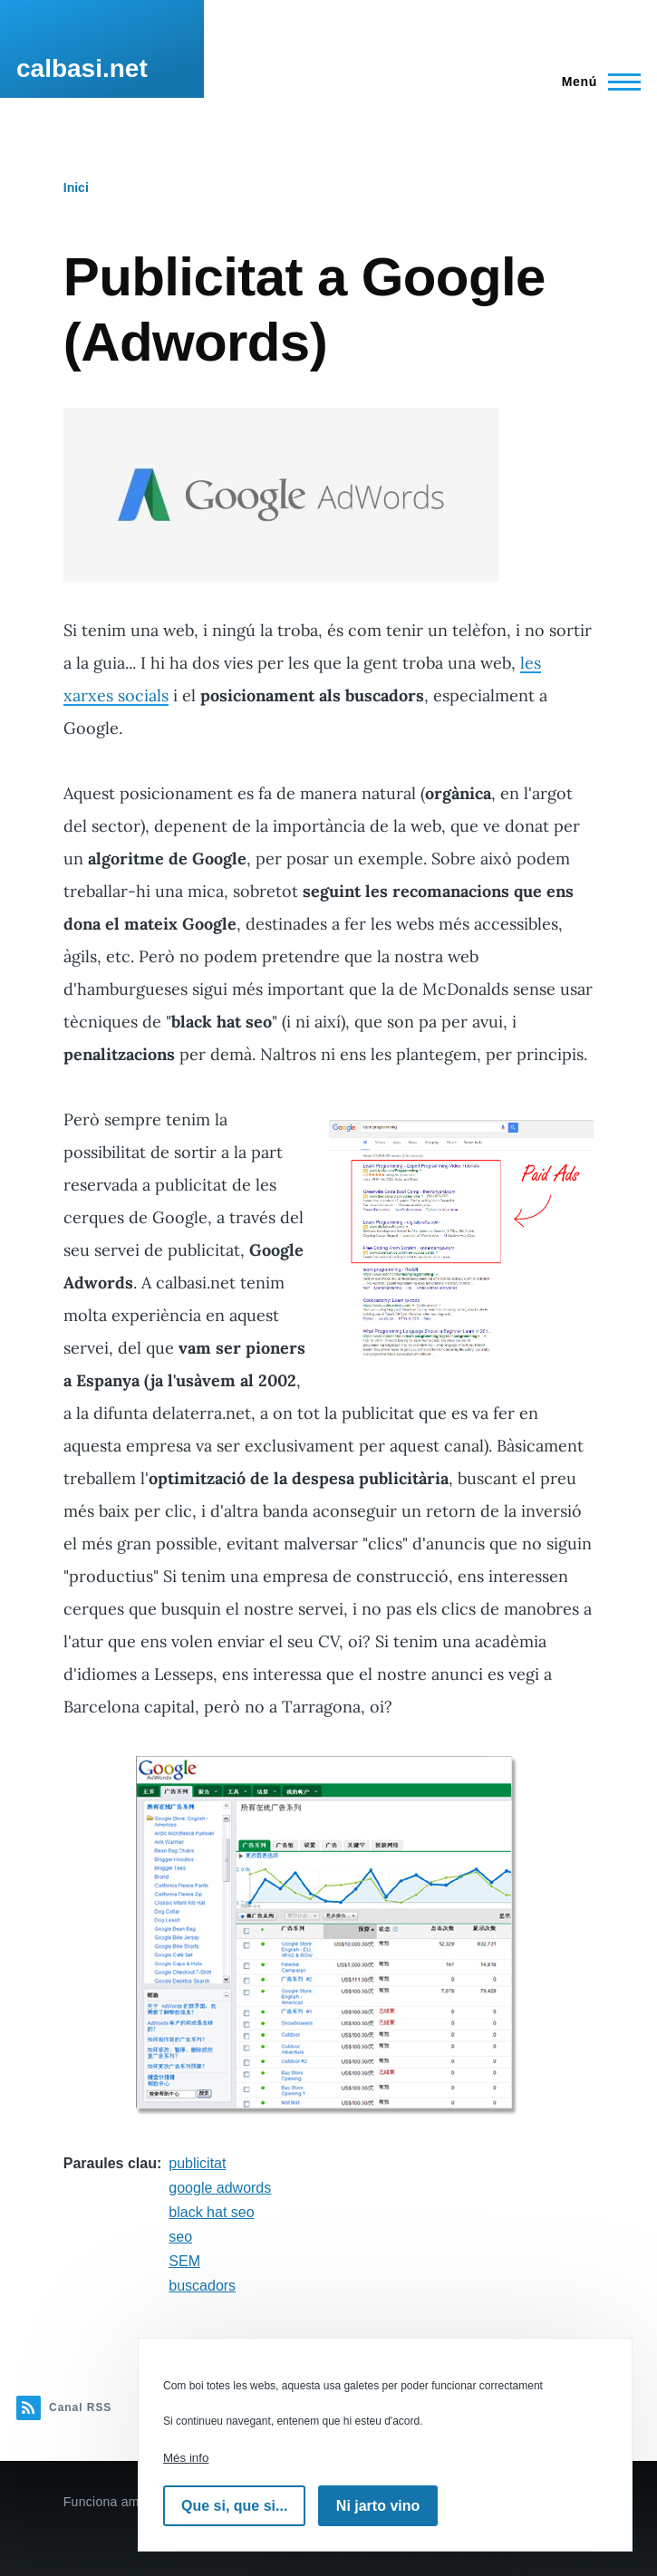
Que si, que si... (234, 2505)
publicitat (197, 2163)
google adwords (220, 2187)
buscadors (202, 2285)
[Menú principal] (596, 81)
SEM (184, 2261)
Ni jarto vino (378, 2505)
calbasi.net (82, 68)
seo (180, 2236)
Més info (185, 2458)
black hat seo (211, 2212)
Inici (76, 187)
